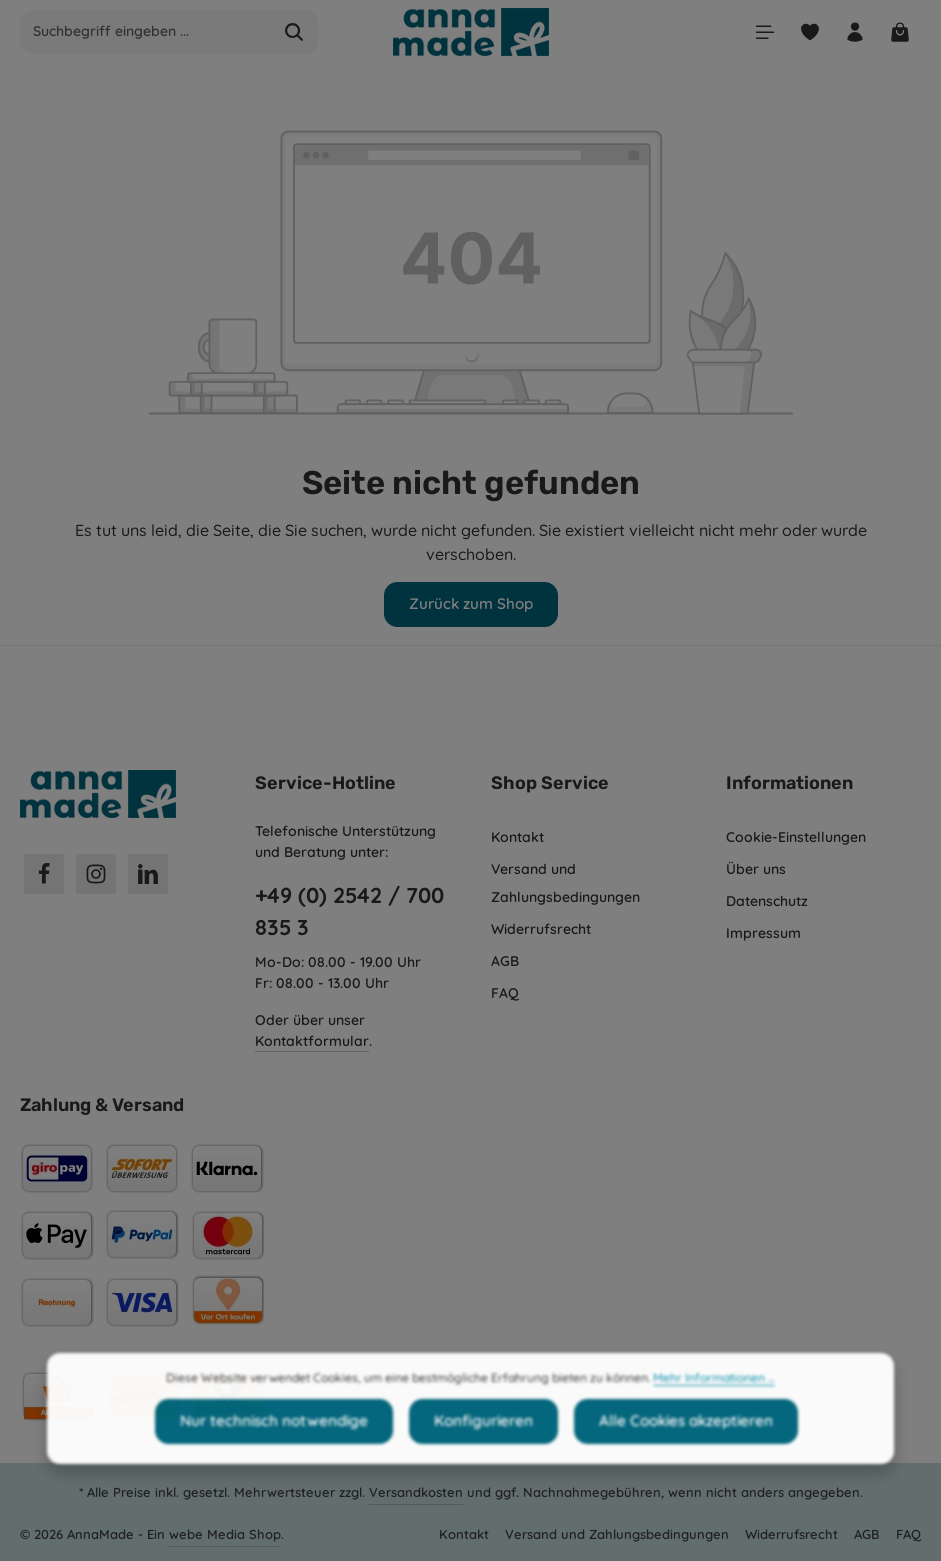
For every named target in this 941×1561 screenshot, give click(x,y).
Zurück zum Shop (471, 603)
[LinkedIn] (148, 872)
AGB (505, 959)
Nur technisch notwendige (282, 1453)
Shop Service (550, 781)
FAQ (505, 991)
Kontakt (517, 835)
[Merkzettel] (805, 32)
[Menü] (758, 32)
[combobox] (146, 32)
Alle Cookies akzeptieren (673, 1453)
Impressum (763, 931)
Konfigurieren (479, 1453)
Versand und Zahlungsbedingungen (565, 881)
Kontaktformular (312, 1039)
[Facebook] (44, 872)
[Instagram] (96, 872)
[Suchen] (294, 32)
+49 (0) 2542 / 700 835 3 (349, 908)
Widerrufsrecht (541, 927)
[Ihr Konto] (852, 32)
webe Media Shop (225, 1532)
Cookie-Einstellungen (796, 835)
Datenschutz (767, 899)
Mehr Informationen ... (713, 1410)
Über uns (756, 867)
